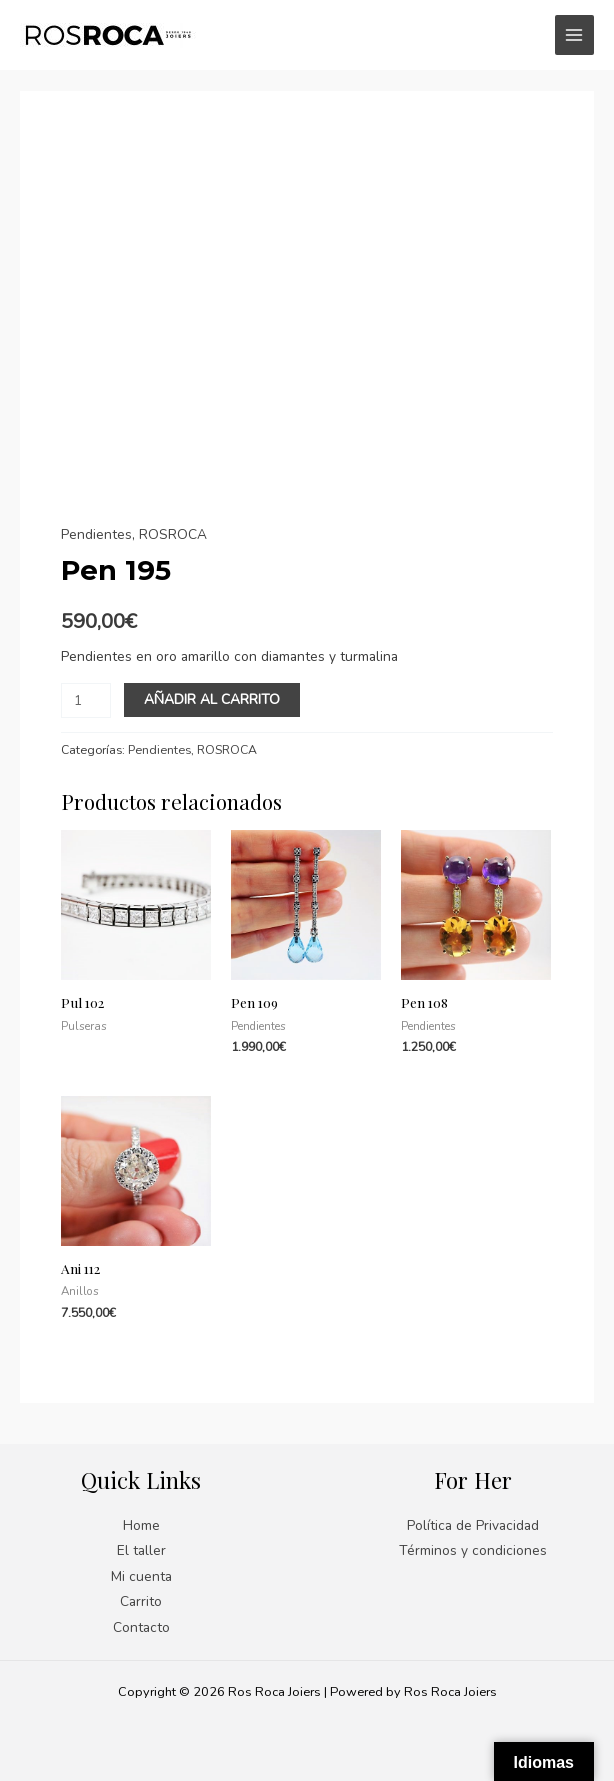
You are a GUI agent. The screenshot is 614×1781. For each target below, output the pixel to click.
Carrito (141, 1601)
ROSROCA (173, 534)
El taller (141, 1550)
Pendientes (96, 534)
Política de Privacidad (473, 1525)
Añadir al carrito (212, 699)
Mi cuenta (141, 1576)
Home (141, 1525)
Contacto (141, 1627)
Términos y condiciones (473, 1550)
